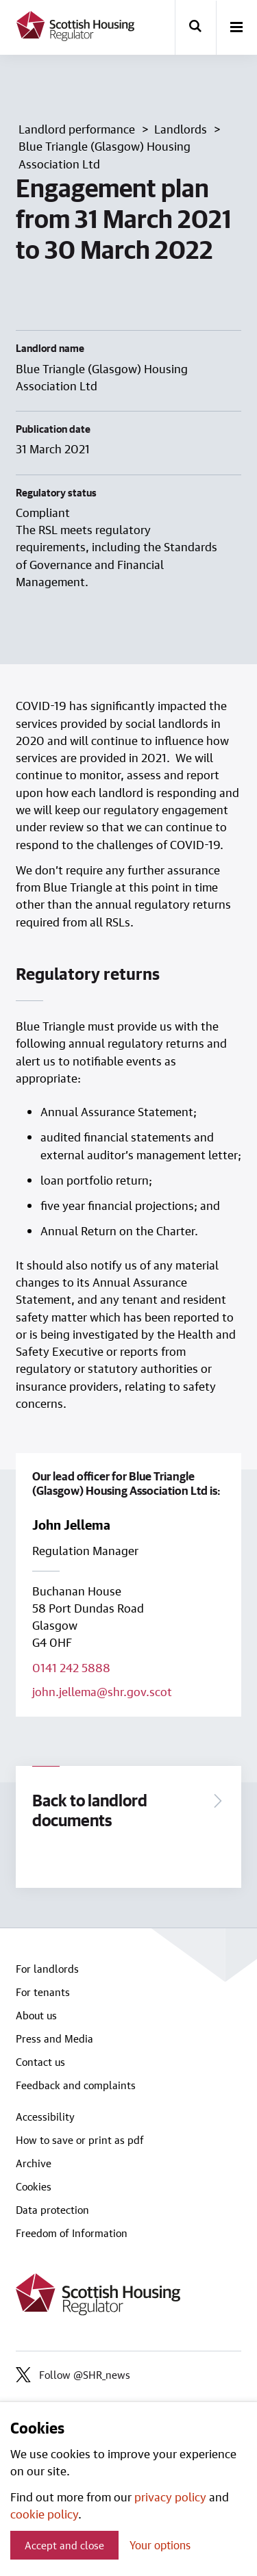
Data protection (52, 2210)
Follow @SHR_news (73, 2375)
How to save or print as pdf (80, 2140)
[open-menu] (236, 28)
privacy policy (170, 2496)
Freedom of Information (71, 2233)
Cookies (33, 2186)
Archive (33, 2163)
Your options (160, 2544)
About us (36, 2015)
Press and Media (54, 2038)
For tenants (43, 1992)
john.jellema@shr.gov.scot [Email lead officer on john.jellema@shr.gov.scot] (102, 1691)
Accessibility (45, 2116)
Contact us (40, 2062)
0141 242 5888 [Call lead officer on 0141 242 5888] (71, 1667)
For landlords (47, 1968)
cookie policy (44, 2513)
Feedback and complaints (76, 2085)
